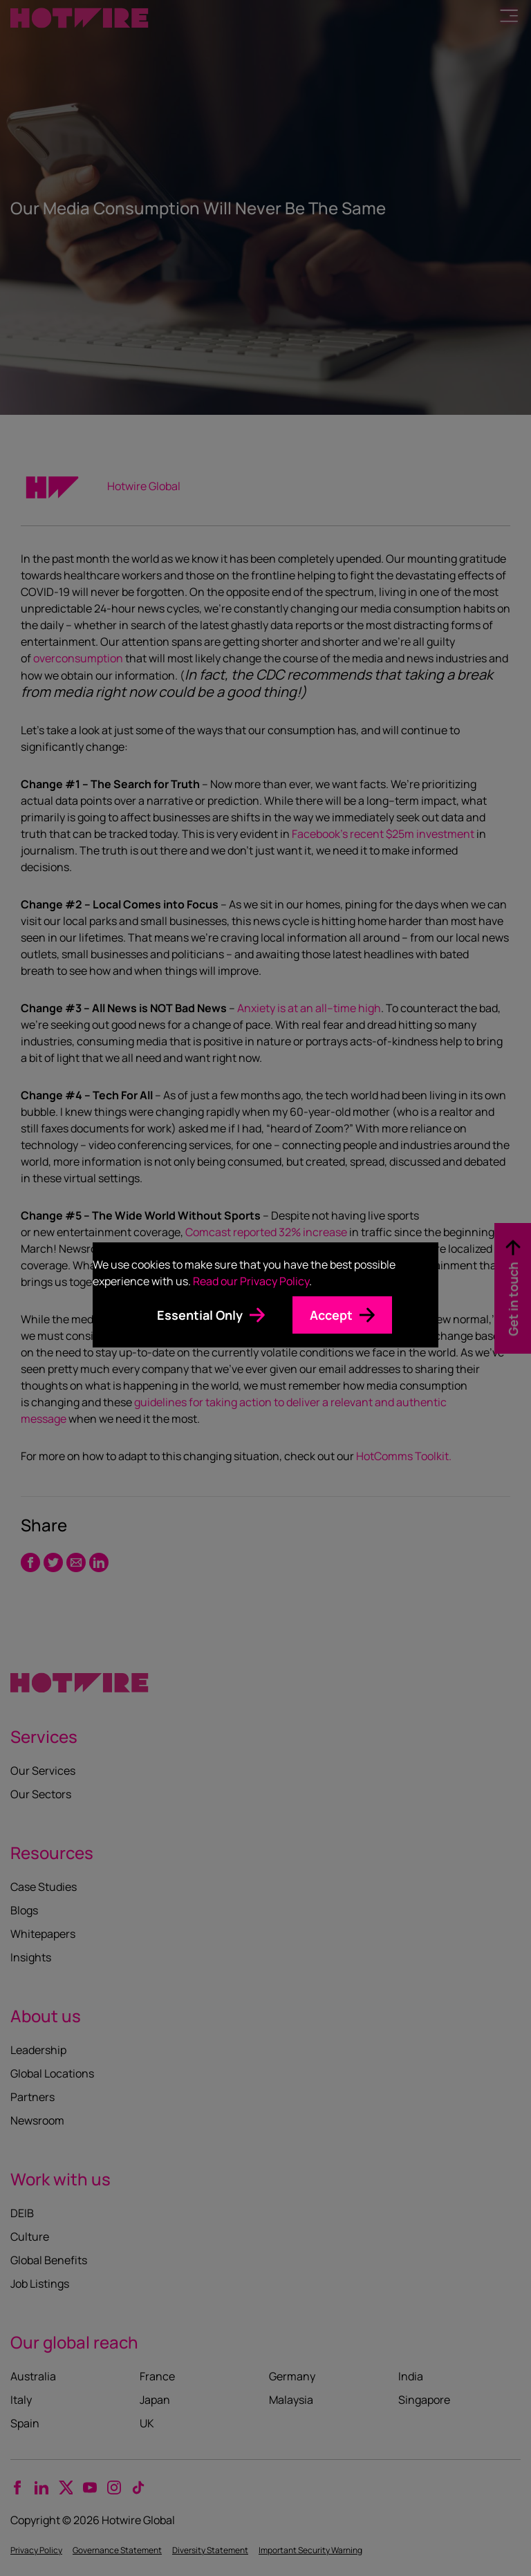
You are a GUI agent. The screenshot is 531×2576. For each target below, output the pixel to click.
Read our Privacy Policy (251, 1281)
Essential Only (200, 1315)
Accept (331, 1315)
